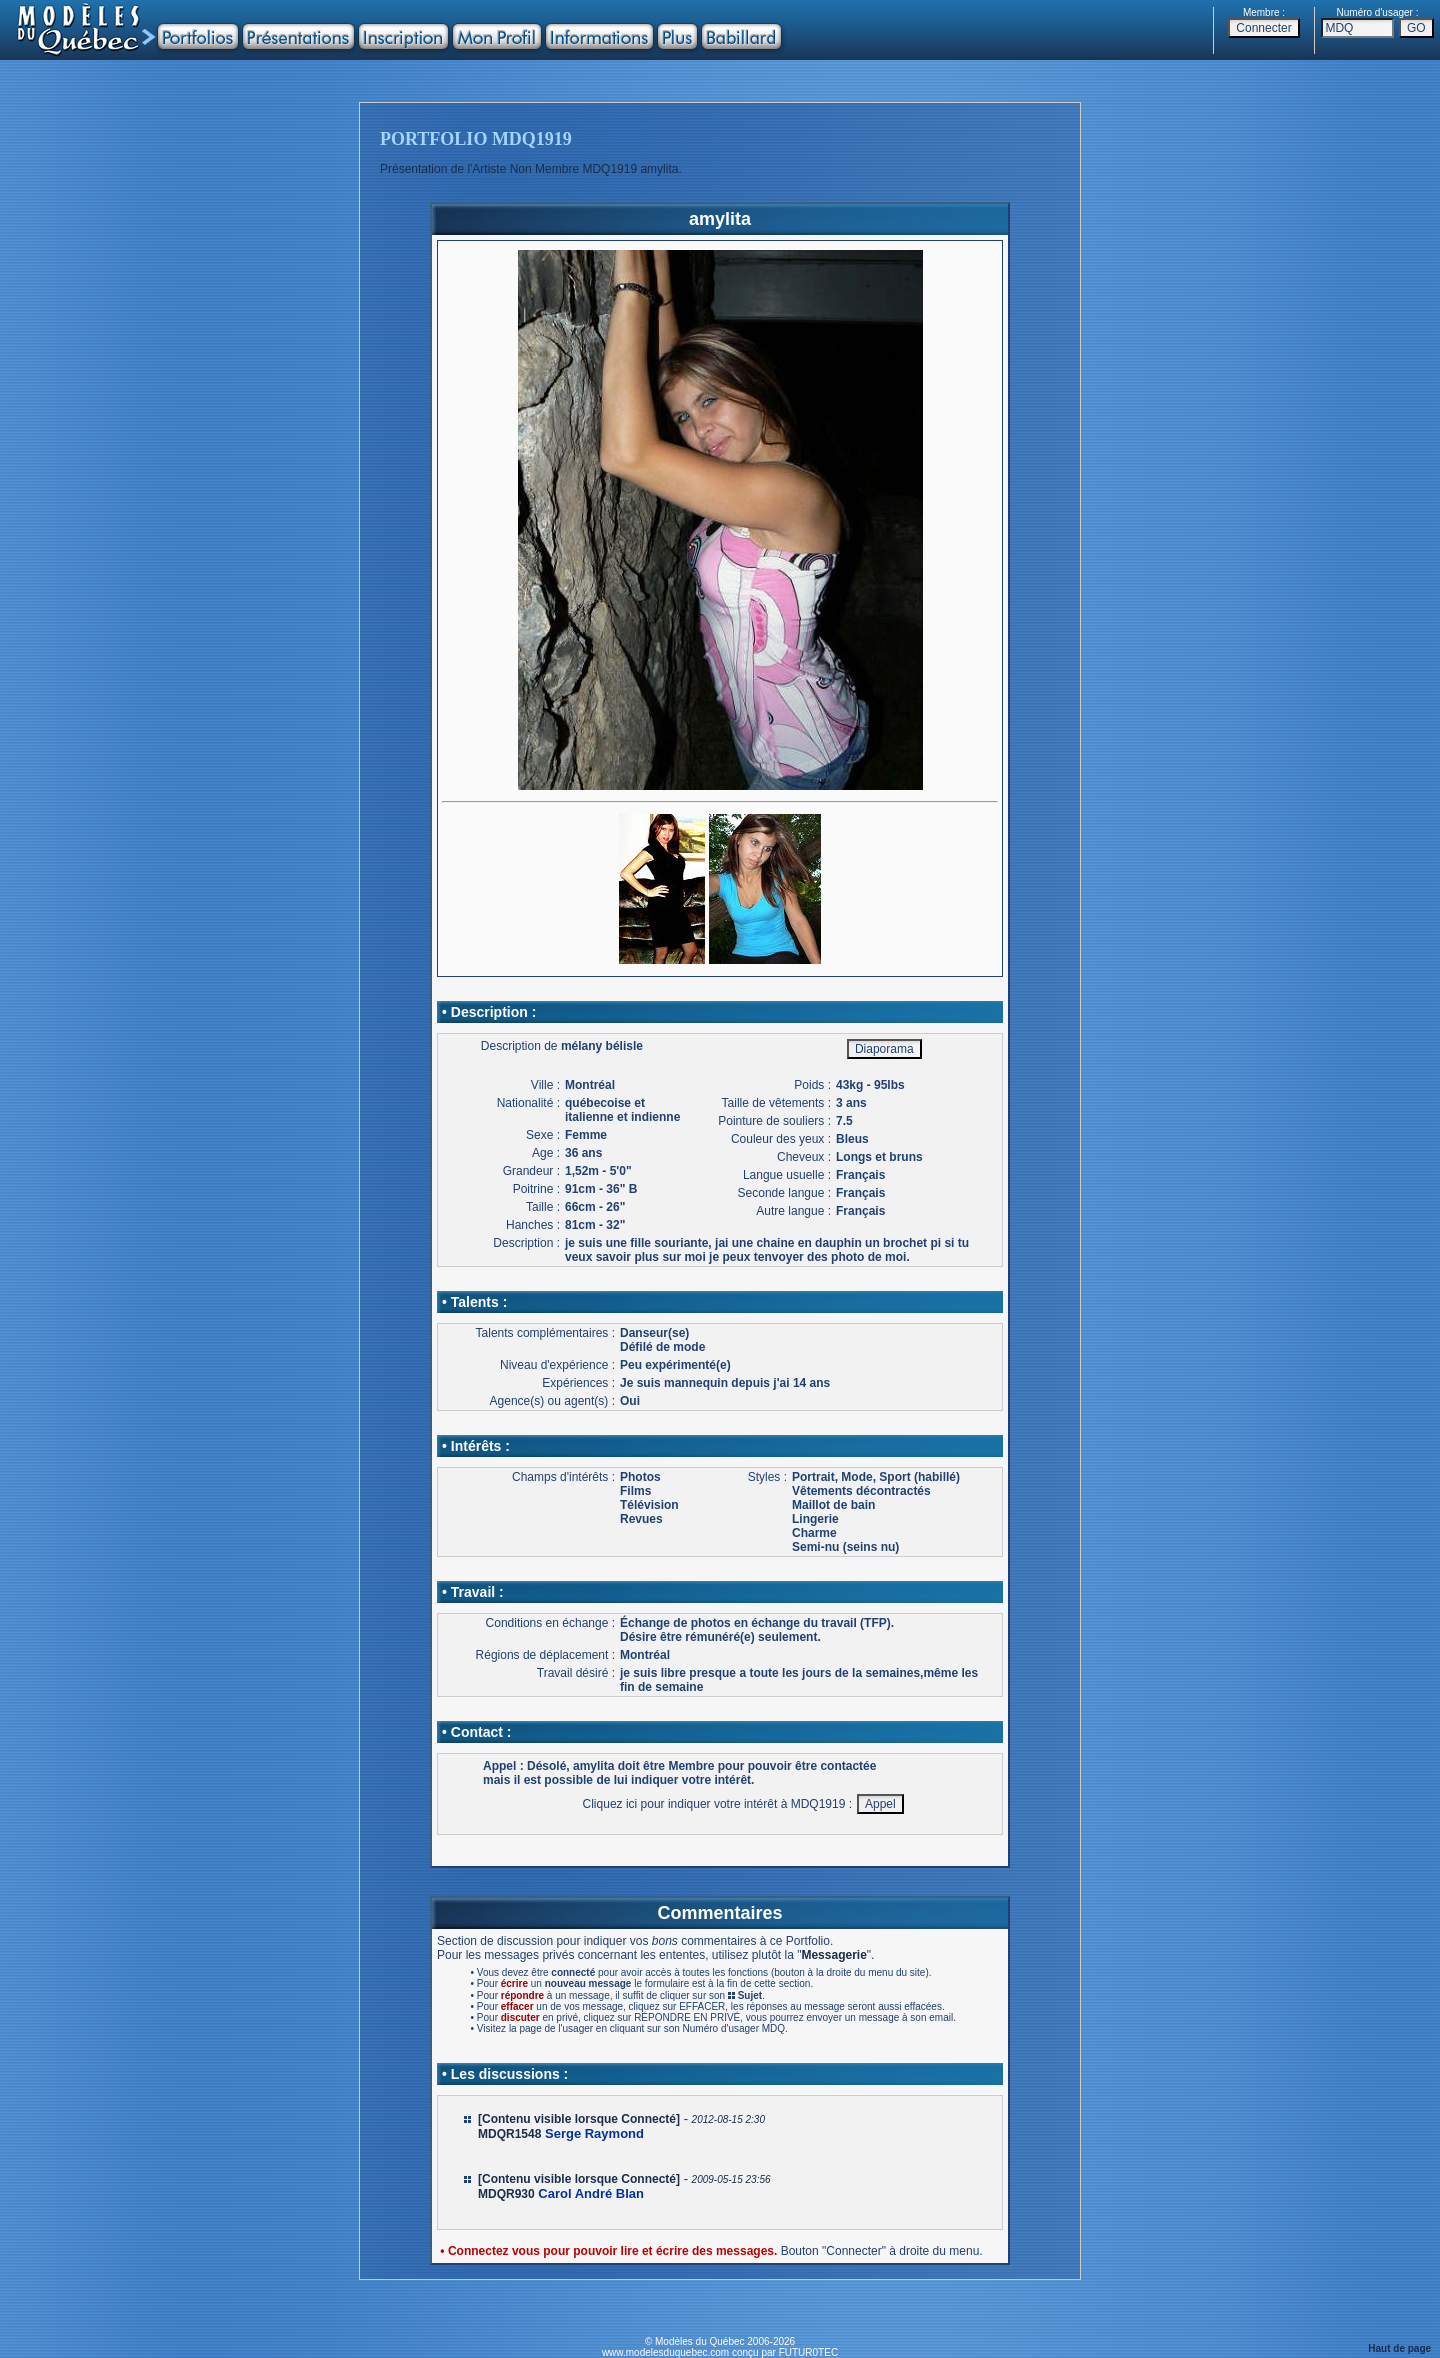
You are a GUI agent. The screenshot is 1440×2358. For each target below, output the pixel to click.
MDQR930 (506, 2194)
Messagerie (833, 1955)
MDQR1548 (509, 2134)
